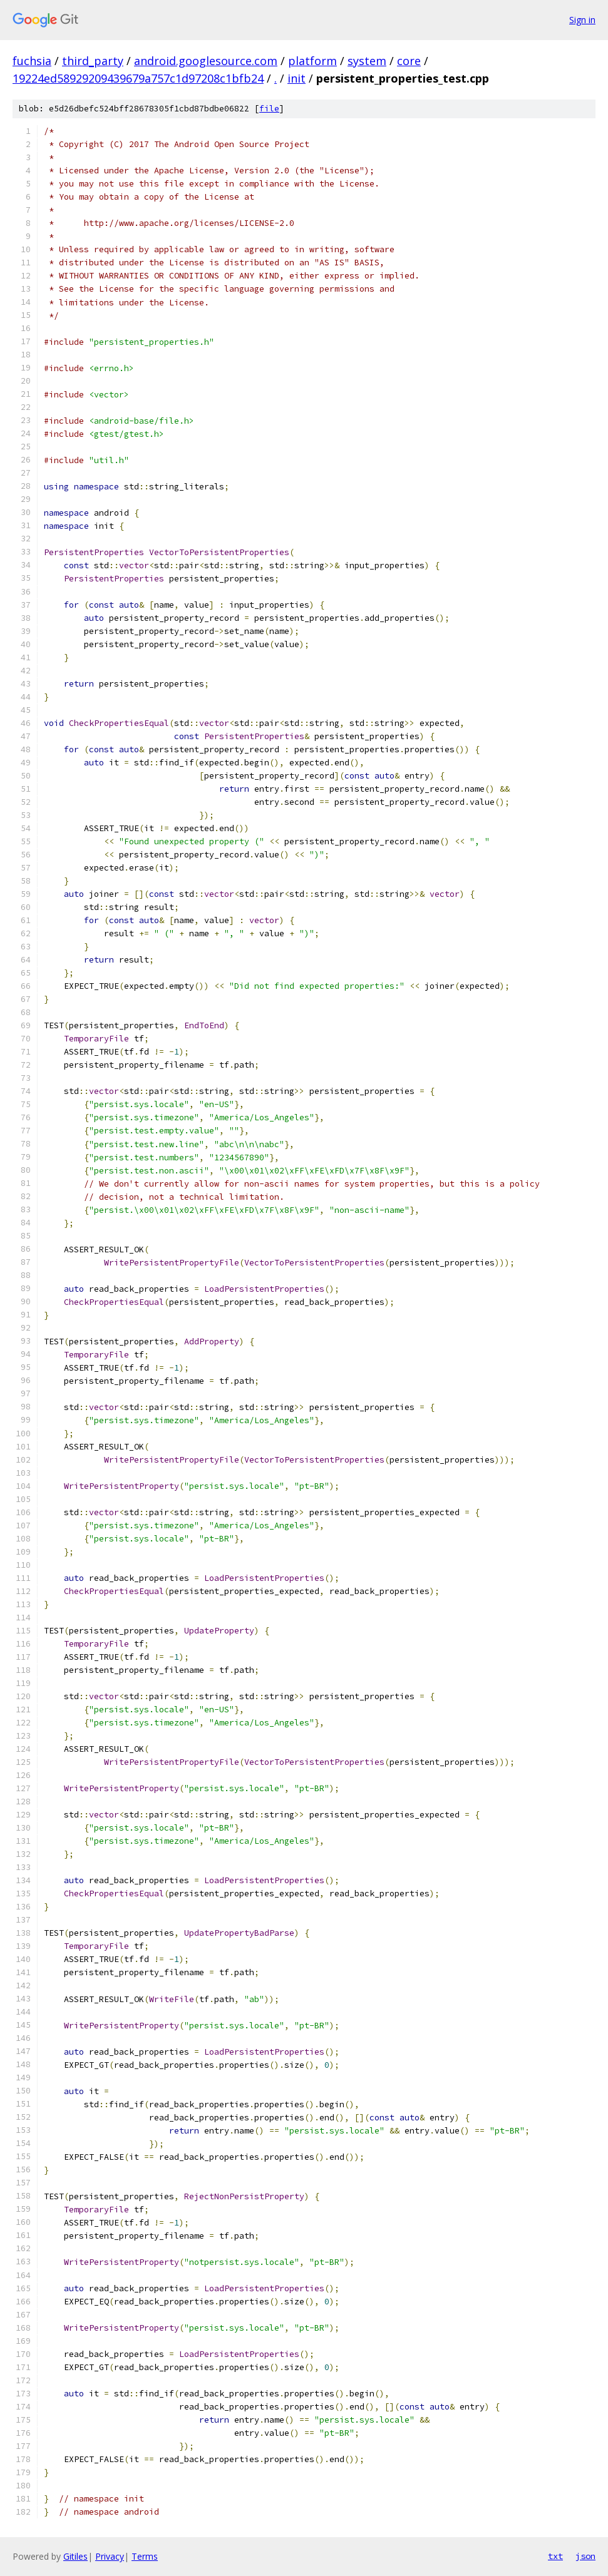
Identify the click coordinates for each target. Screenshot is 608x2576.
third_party (92, 60)
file (269, 108)
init (296, 78)
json (585, 2556)
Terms (144, 2556)
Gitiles (75, 2556)
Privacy (109, 2556)
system (367, 60)
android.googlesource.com (205, 60)
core (409, 60)
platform (312, 60)
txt (555, 2556)
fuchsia (32, 60)
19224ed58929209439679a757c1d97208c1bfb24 (138, 78)
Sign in (582, 20)
